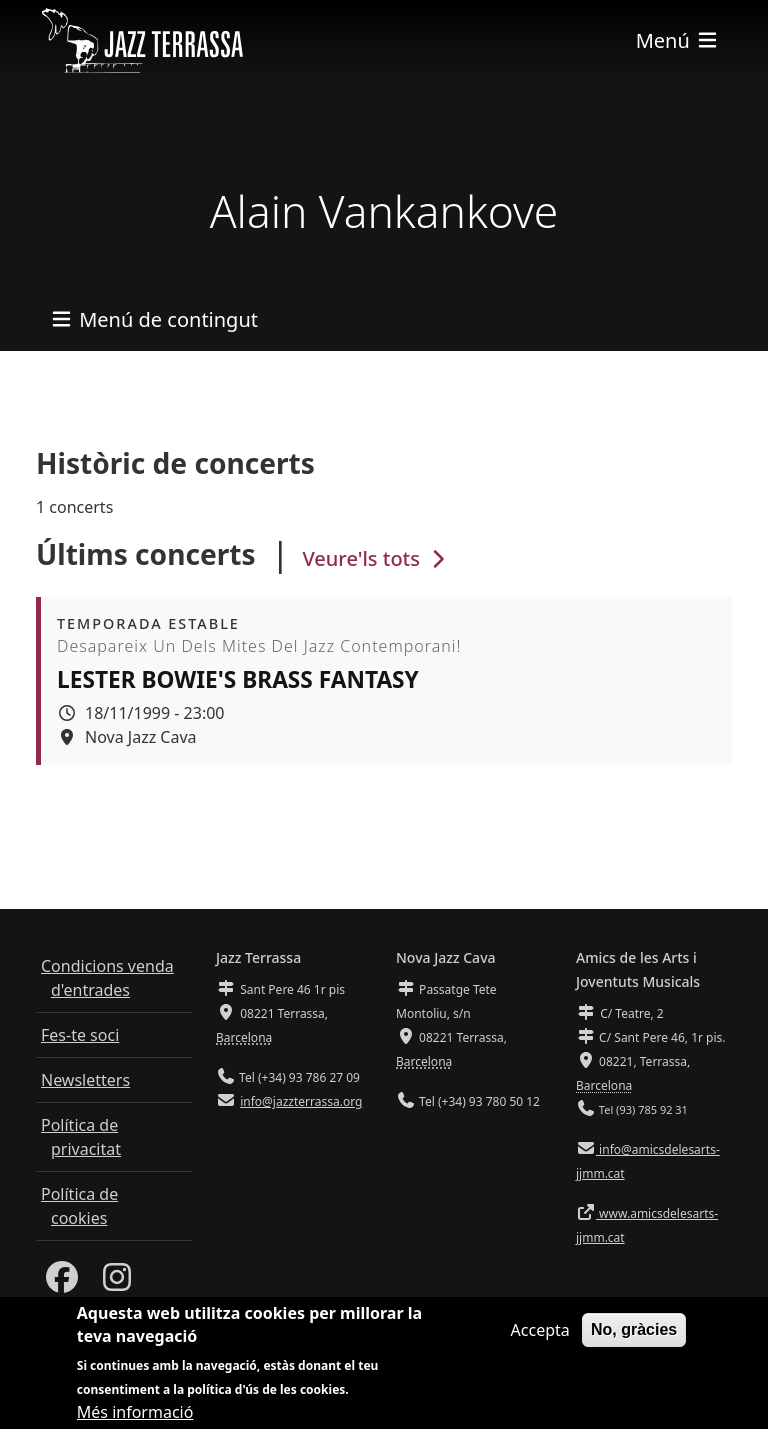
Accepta (540, 1338)
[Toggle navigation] (678, 40)
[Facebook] (62, 1283)
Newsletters (85, 1080)
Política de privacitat (81, 1137)
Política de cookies (79, 1206)
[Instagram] (117, 1283)
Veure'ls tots (376, 558)
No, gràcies (634, 1337)
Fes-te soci (80, 1035)
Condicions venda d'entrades (107, 978)
